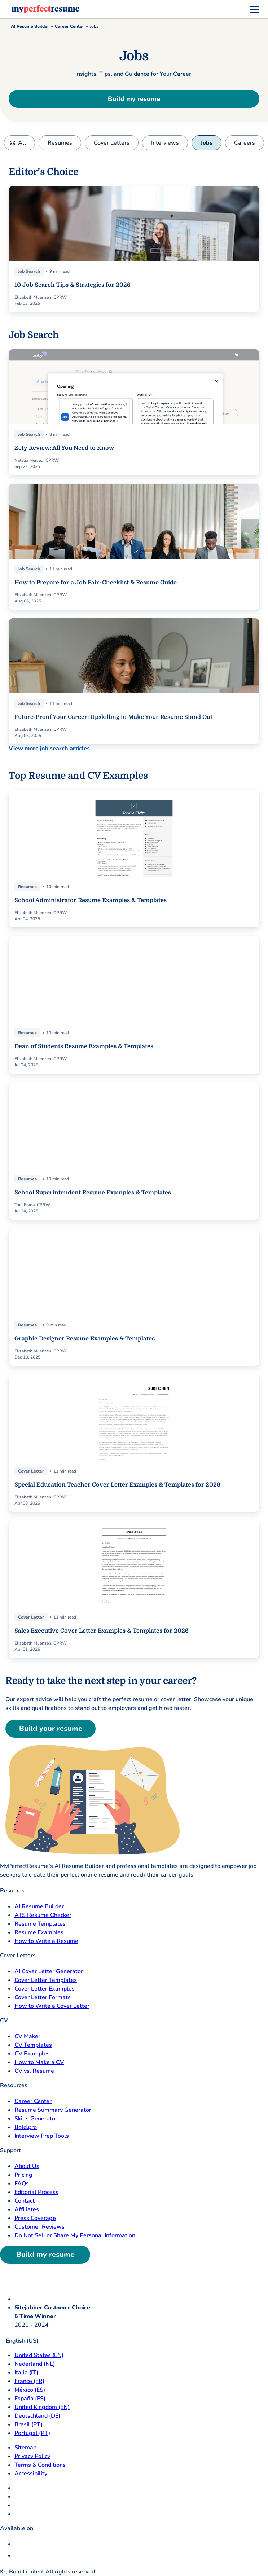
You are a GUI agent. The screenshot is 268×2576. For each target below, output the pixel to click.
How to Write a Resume (46, 1941)
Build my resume (134, 99)
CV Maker (27, 2036)
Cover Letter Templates (45, 1980)
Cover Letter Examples (44, 1989)
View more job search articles (49, 748)
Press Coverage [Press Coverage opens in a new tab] (35, 2218)
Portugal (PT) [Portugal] (32, 2433)
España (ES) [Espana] (29, 2398)
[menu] (254, 9)
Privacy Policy (32, 2456)
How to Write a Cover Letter (51, 2006)
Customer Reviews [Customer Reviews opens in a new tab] (39, 2227)
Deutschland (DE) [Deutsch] (37, 2416)
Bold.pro (25, 2127)
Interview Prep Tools (41, 2136)
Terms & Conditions (40, 2465)
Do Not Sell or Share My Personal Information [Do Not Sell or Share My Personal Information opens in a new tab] (74, 2235)
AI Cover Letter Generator (48, 1971)
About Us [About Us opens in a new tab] (26, 2166)
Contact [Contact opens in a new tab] (24, 2201)
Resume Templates (40, 1924)
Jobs (206, 143)
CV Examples (32, 2054)
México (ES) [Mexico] (29, 2390)
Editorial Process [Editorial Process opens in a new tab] (36, 2192)
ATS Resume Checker (42, 1915)
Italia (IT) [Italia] (26, 2373)
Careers (244, 143)
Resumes (60, 143)
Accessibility (30, 2474)
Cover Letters (111, 143)
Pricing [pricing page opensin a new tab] (23, 2175)
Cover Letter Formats (42, 1997)
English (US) (19, 2341)
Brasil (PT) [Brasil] (28, 2424)
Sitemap (25, 2448)
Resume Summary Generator (52, 2110)
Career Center (69, 26)
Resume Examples (38, 1932)
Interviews (165, 143)
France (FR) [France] (29, 2381)
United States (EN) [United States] (38, 2355)
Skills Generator (35, 2119)
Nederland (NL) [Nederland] (34, 2364)
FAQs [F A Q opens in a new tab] (21, 2183)
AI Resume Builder (30, 26)
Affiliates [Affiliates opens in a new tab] (26, 2209)
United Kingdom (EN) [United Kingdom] (42, 2407)
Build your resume (50, 1728)
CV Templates (33, 2045)
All (22, 143)
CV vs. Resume (34, 2071)
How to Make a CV (39, 2062)
